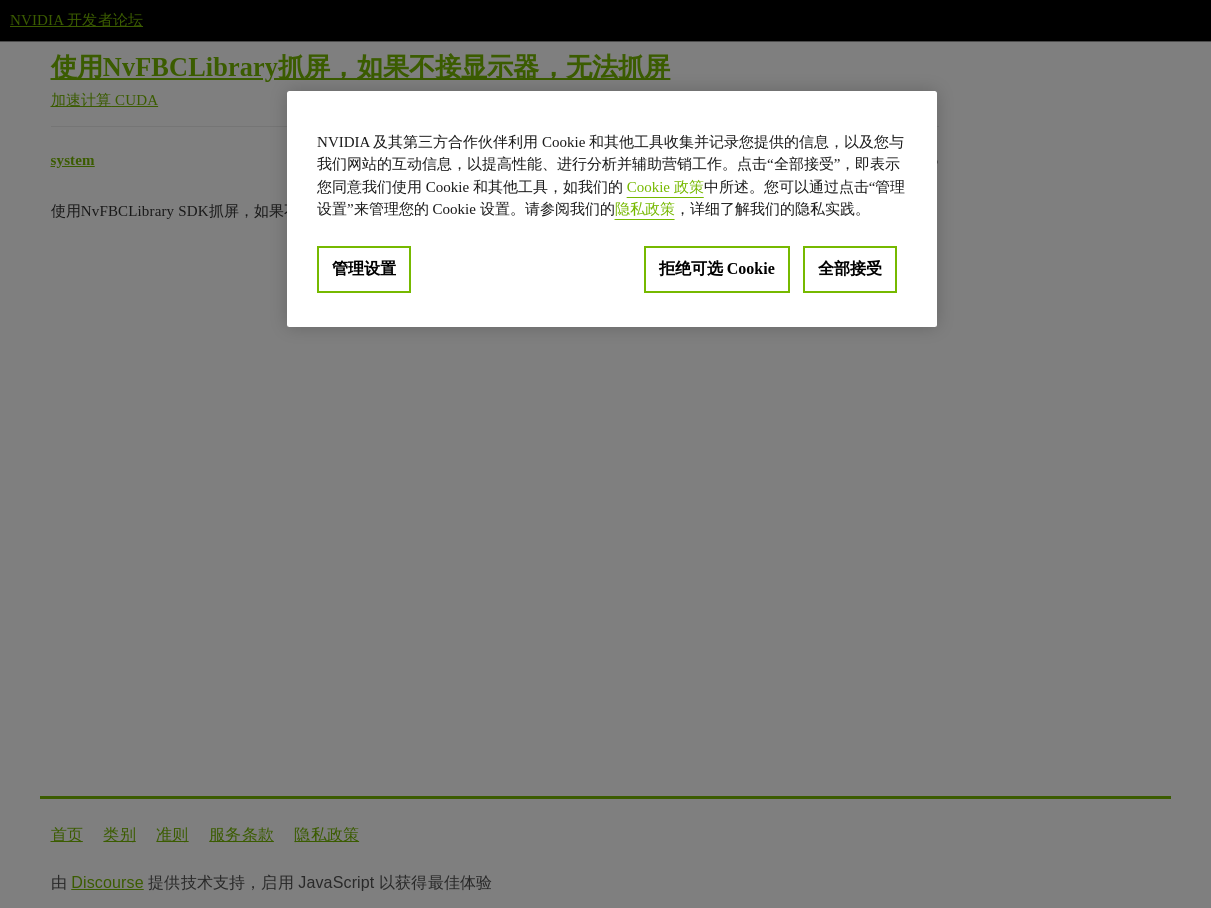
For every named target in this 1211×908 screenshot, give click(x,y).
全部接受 (850, 268)
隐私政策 (645, 209)
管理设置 (364, 268)
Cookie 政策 (665, 187)
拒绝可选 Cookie (717, 268)
